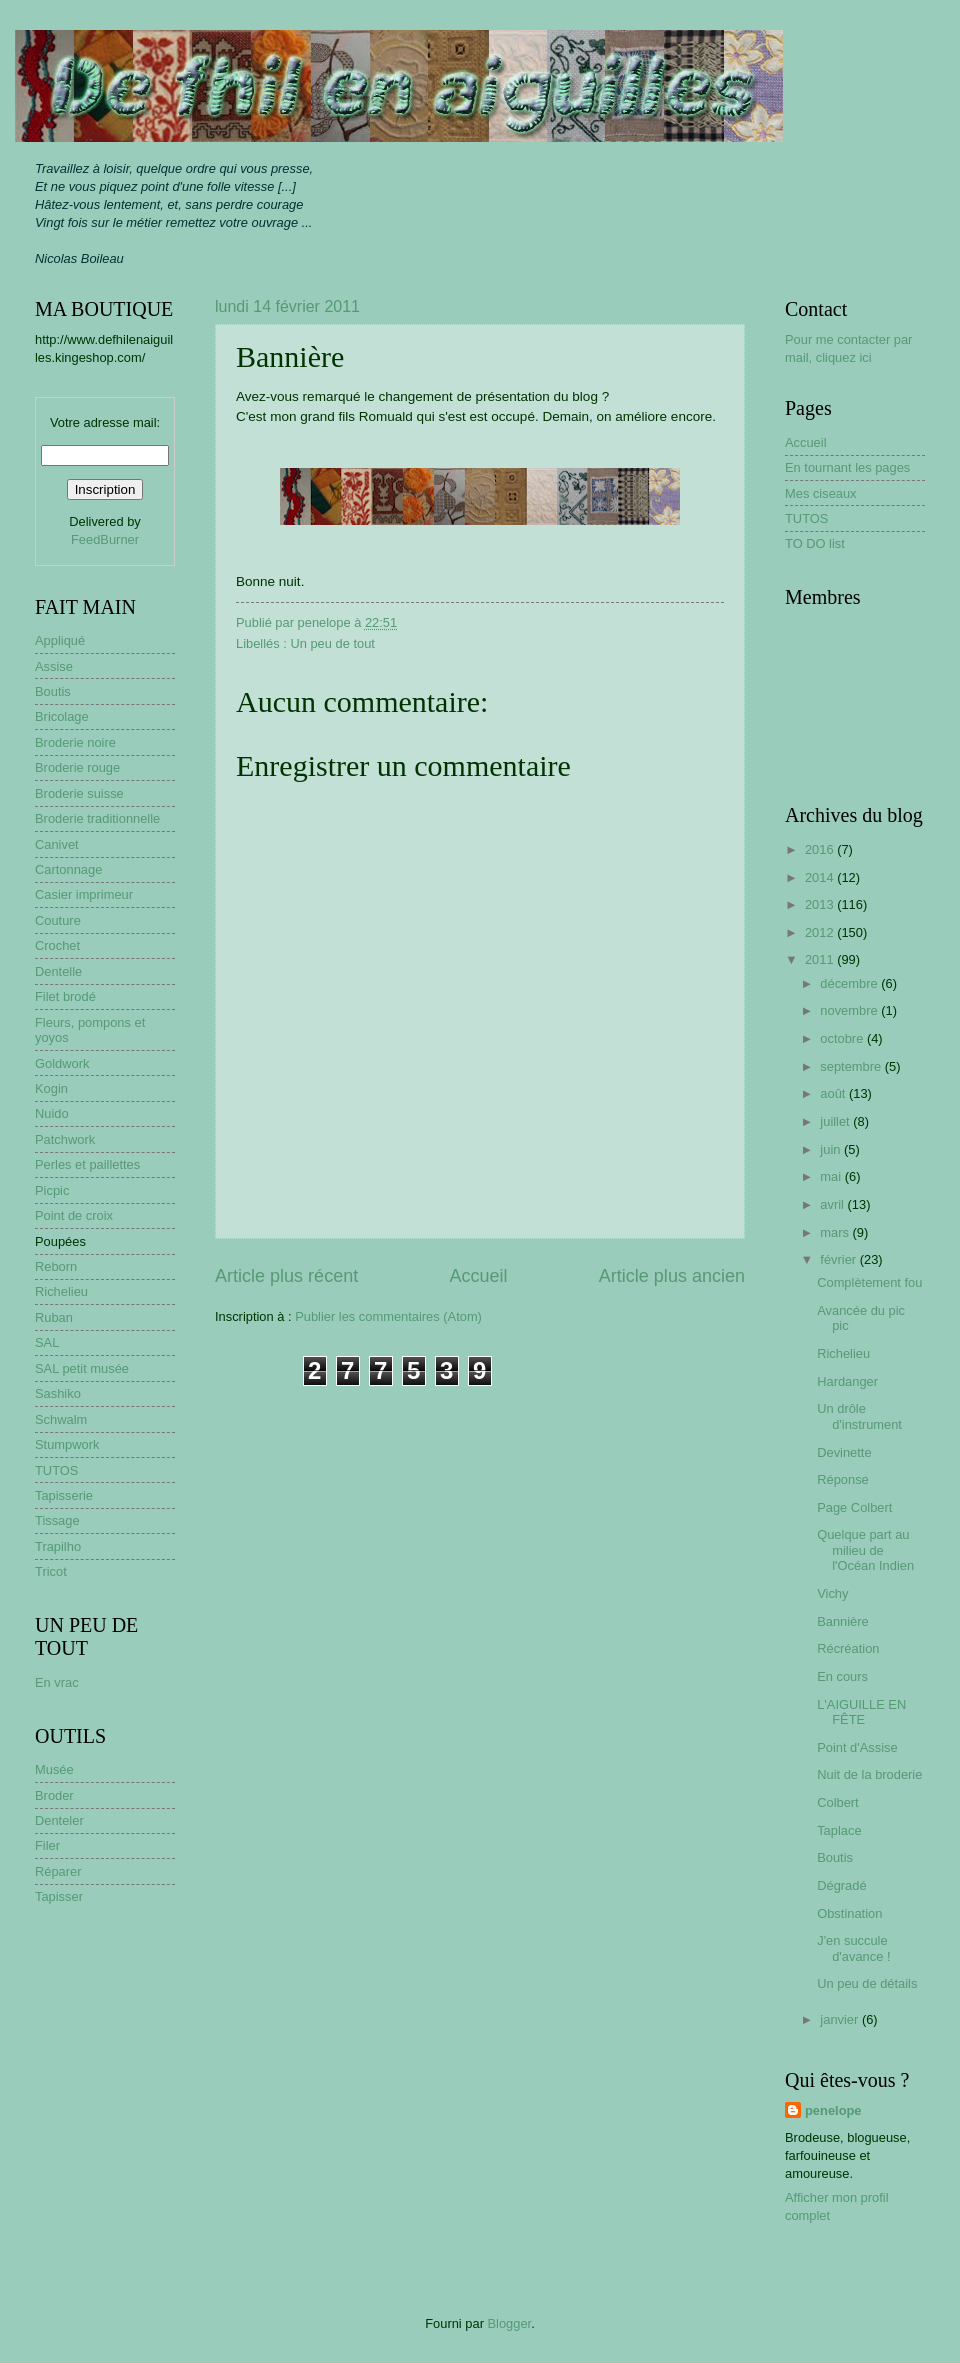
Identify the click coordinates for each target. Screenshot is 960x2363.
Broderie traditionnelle (97, 818)
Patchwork (65, 1139)
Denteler (59, 1820)
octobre (843, 1038)
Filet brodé (65, 996)
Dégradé (841, 1885)
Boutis (53, 691)
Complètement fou (869, 1282)
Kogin (51, 1088)
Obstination (849, 1913)
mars (836, 1232)
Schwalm (61, 1419)
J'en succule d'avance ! (853, 1948)
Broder (54, 1795)
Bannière (843, 1621)
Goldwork (62, 1063)
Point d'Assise (857, 1747)
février (839, 1259)
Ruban (54, 1317)
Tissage (57, 1520)
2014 (821, 877)
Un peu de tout (332, 643)
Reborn (56, 1266)
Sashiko (58, 1393)
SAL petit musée (82, 1368)
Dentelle (58, 971)
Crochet (57, 945)
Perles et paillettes (87, 1164)
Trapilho (58, 1546)
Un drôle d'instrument (859, 1416)
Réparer (58, 1871)
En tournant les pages (847, 467)
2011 (821, 959)
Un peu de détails (867, 1983)
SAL (47, 1342)
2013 (821, 904)
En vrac (57, 1682)
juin (832, 1149)
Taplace (839, 1830)
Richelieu (61, 1291)
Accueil (478, 1276)
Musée (54, 1769)
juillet (836, 1121)
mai (832, 1176)
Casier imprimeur (84, 894)
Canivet (57, 844)
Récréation (848, 1648)
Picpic (52, 1190)
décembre (850, 983)
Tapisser (59, 1896)
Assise (54, 666)
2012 (821, 932)
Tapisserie (64, 1495)
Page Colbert (854, 1507)
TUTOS (56, 1470)
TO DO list (815, 543)
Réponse (843, 1479)
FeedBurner (105, 539)
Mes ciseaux (821, 493)
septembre (852, 1066)
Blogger (510, 2323)
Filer (47, 1845)
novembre (850, 1010)
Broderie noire (75, 742)
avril (833, 1204)
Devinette (844, 1452)
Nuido (52, 1113)
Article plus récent (286, 1276)
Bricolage (62, 716)
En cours (842, 1676)
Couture (58, 920)
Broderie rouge (77, 767)
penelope (833, 2110)
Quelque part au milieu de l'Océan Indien (865, 1550)
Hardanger (847, 1381)
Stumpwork (67, 1444)
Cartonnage (68, 869)
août (834, 1093)
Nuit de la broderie (869, 1774)
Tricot (51, 1571)
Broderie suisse (79, 793)
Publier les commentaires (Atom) (388, 1316)
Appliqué (60, 640)
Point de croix (74, 1215)
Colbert (838, 1802)
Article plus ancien (672, 1276)
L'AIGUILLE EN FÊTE (861, 1712)
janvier (841, 2019)
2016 (821, 849)
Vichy (832, 1593)
